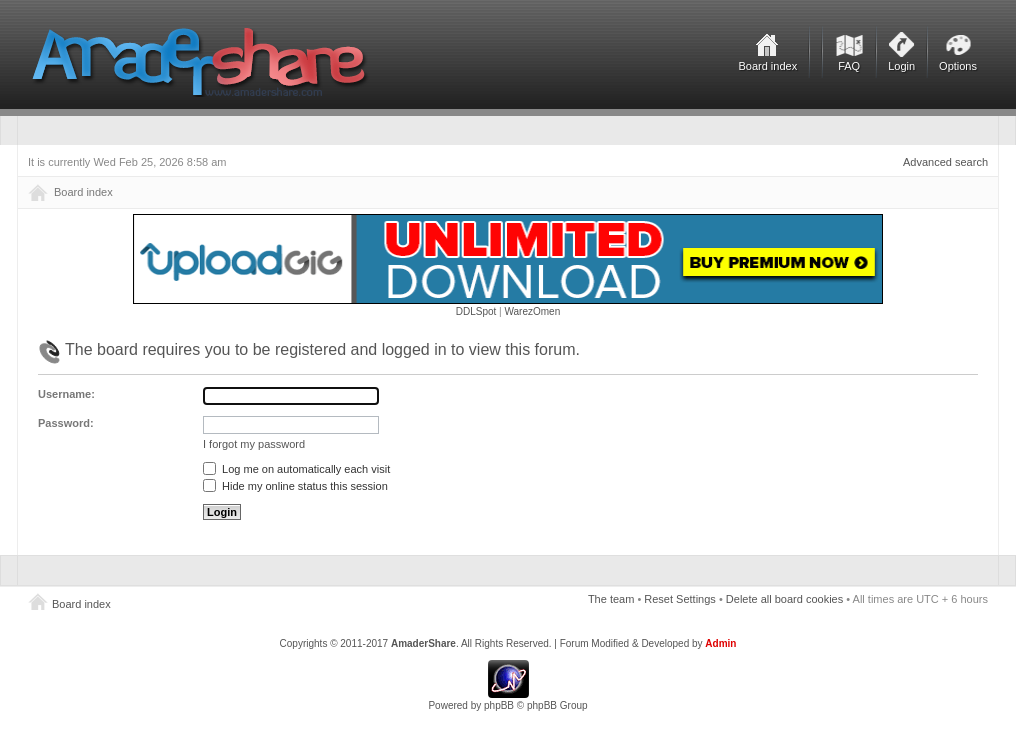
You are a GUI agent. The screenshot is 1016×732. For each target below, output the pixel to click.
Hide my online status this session (295, 486)
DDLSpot (476, 311)
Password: (66, 423)
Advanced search (945, 162)
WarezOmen (532, 311)
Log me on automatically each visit (296, 469)
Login (901, 66)
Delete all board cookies (784, 599)
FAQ (849, 66)
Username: (66, 394)
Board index (767, 66)
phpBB (499, 705)
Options (958, 66)
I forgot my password (254, 444)
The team (611, 599)
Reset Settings (680, 599)
